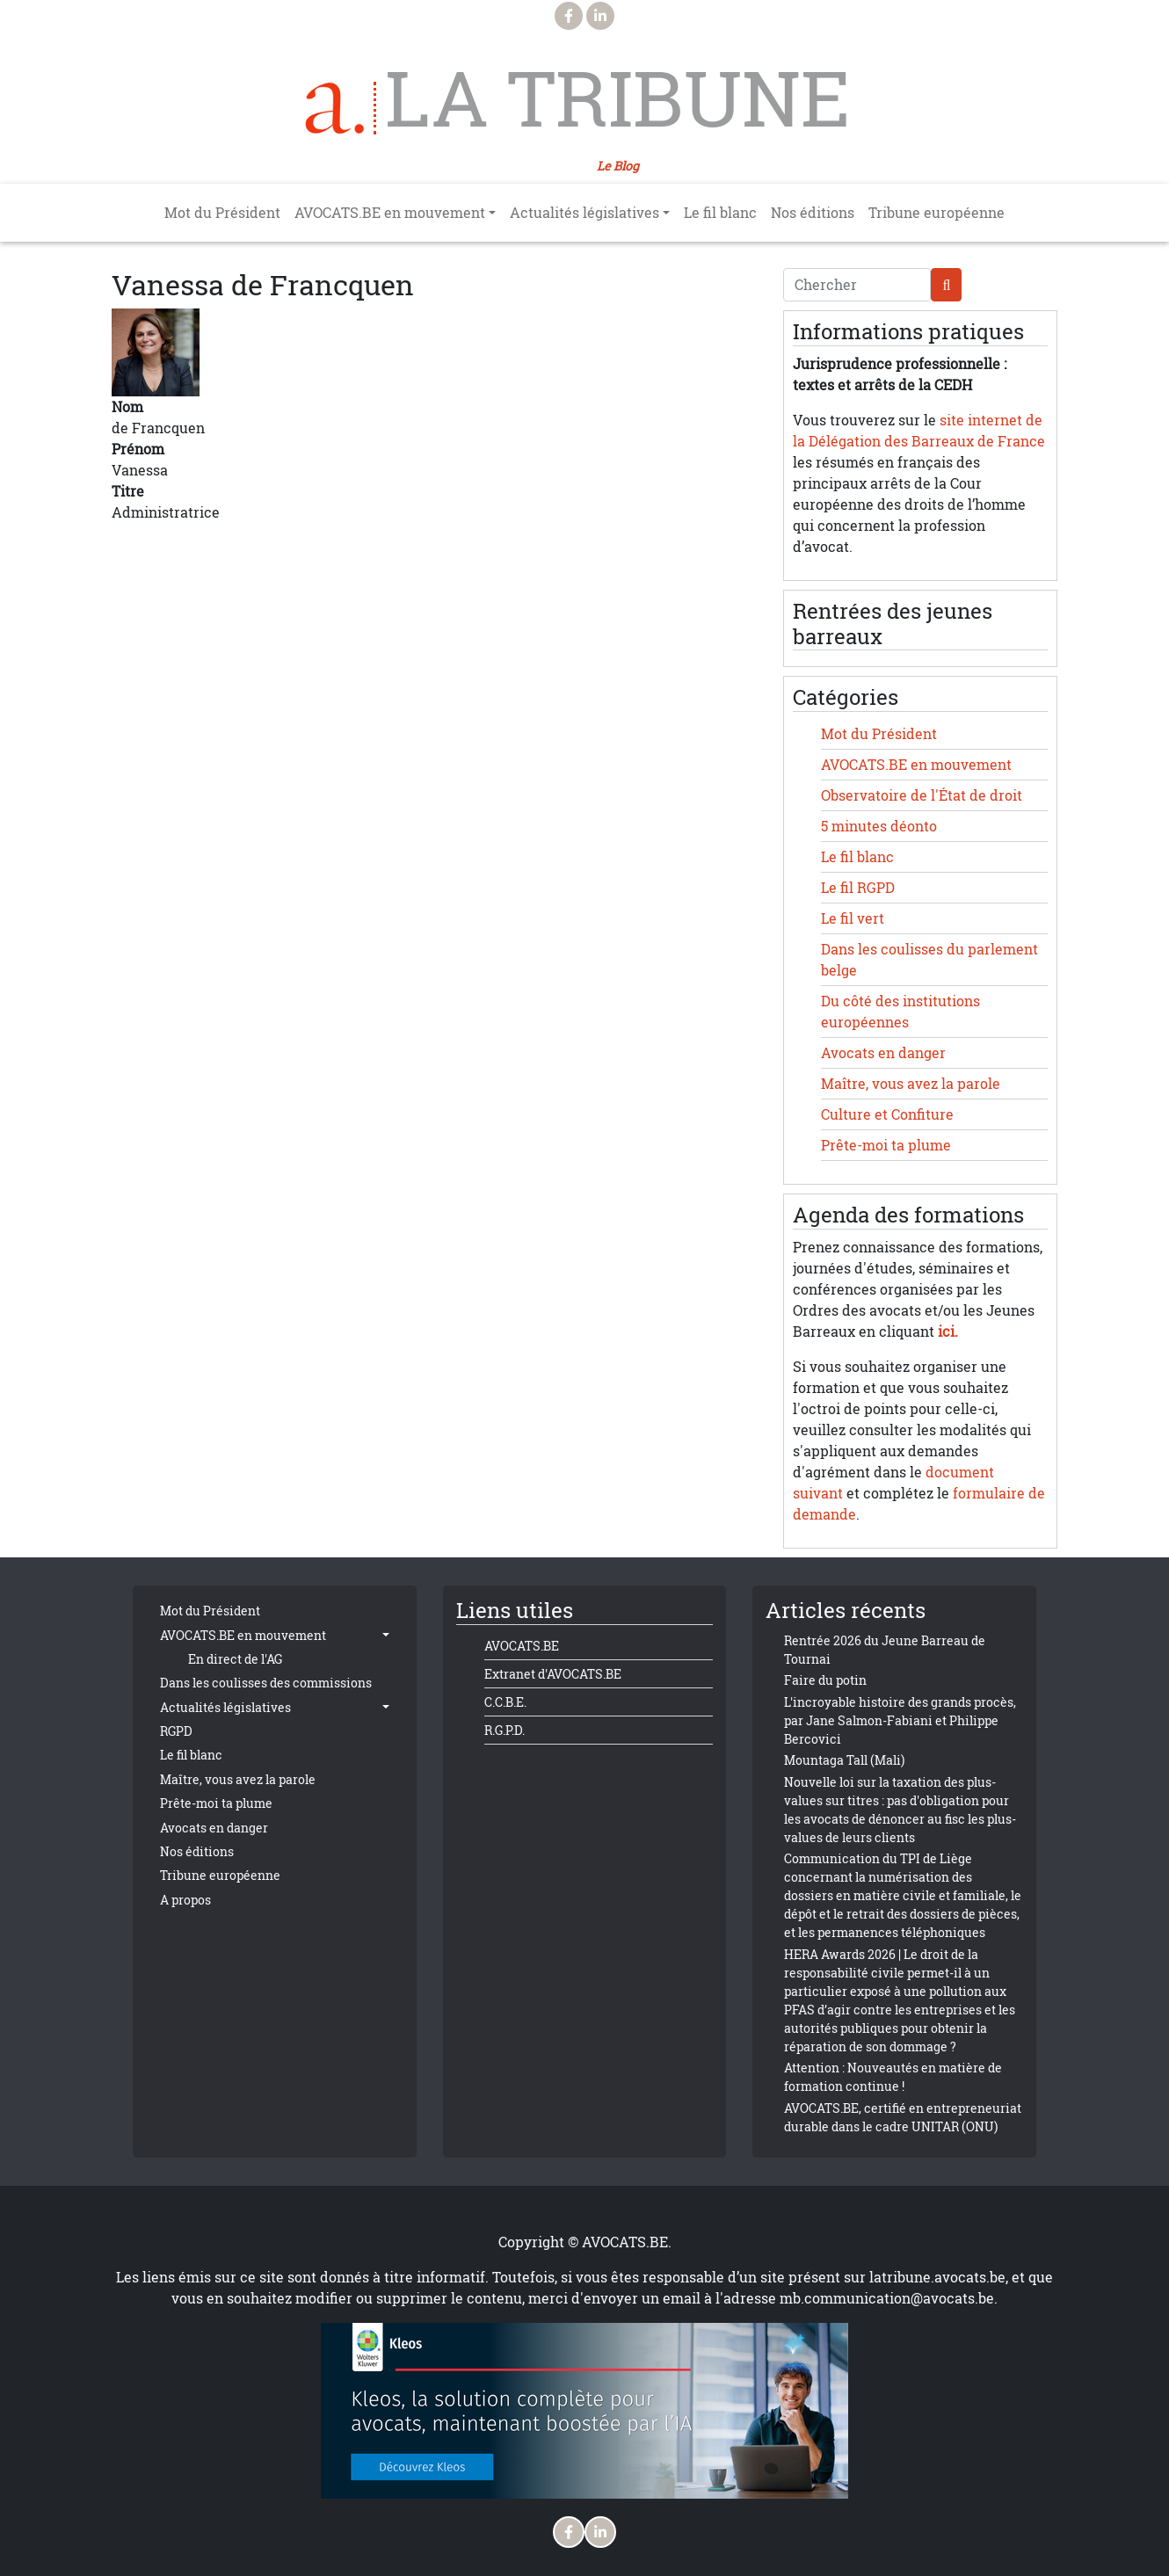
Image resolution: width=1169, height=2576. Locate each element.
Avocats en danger (883, 1053)
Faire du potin (825, 1680)
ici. (948, 1331)
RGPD (176, 1731)
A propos (185, 1899)
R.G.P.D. (504, 1730)
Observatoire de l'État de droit (921, 795)
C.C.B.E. (505, 1702)
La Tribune (617, 98)
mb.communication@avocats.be (887, 2298)
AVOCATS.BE (521, 1645)
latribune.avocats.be (937, 2277)
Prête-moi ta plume (886, 1145)
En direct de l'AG (235, 1659)
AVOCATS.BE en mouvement (916, 764)
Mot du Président (222, 212)
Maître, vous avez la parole (910, 1083)
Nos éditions (812, 212)
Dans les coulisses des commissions (266, 1682)
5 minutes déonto (879, 826)
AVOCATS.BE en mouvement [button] (389, 212)
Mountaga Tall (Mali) (844, 1760)
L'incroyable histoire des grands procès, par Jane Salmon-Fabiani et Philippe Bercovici (900, 1720)
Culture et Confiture (887, 1114)
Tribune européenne (936, 212)
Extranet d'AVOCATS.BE (552, 1673)
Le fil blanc (720, 212)
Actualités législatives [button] (584, 212)
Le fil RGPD (858, 887)
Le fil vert (852, 918)
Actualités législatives (225, 1707)
